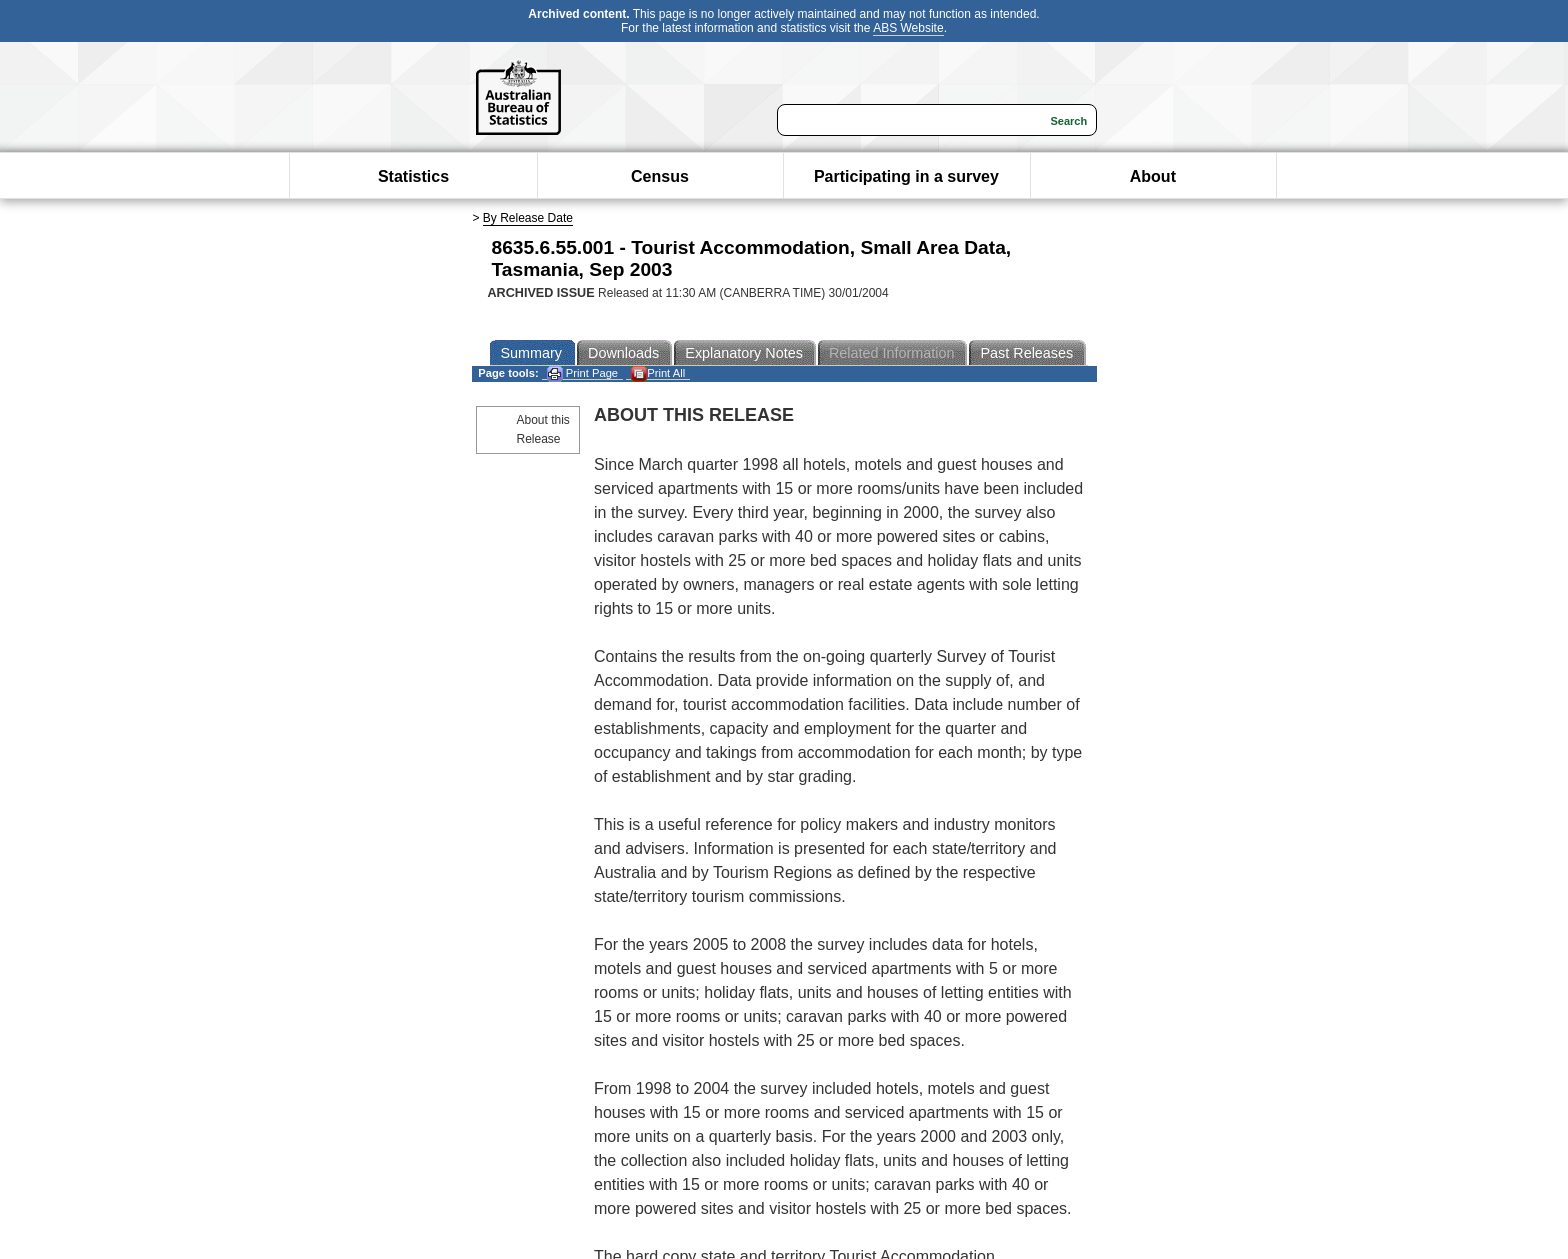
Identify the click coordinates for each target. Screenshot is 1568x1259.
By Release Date (528, 218)
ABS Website (908, 28)
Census (660, 176)
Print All (658, 373)
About (1153, 176)
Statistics (413, 176)
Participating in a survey (906, 176)
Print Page (582, 373)
